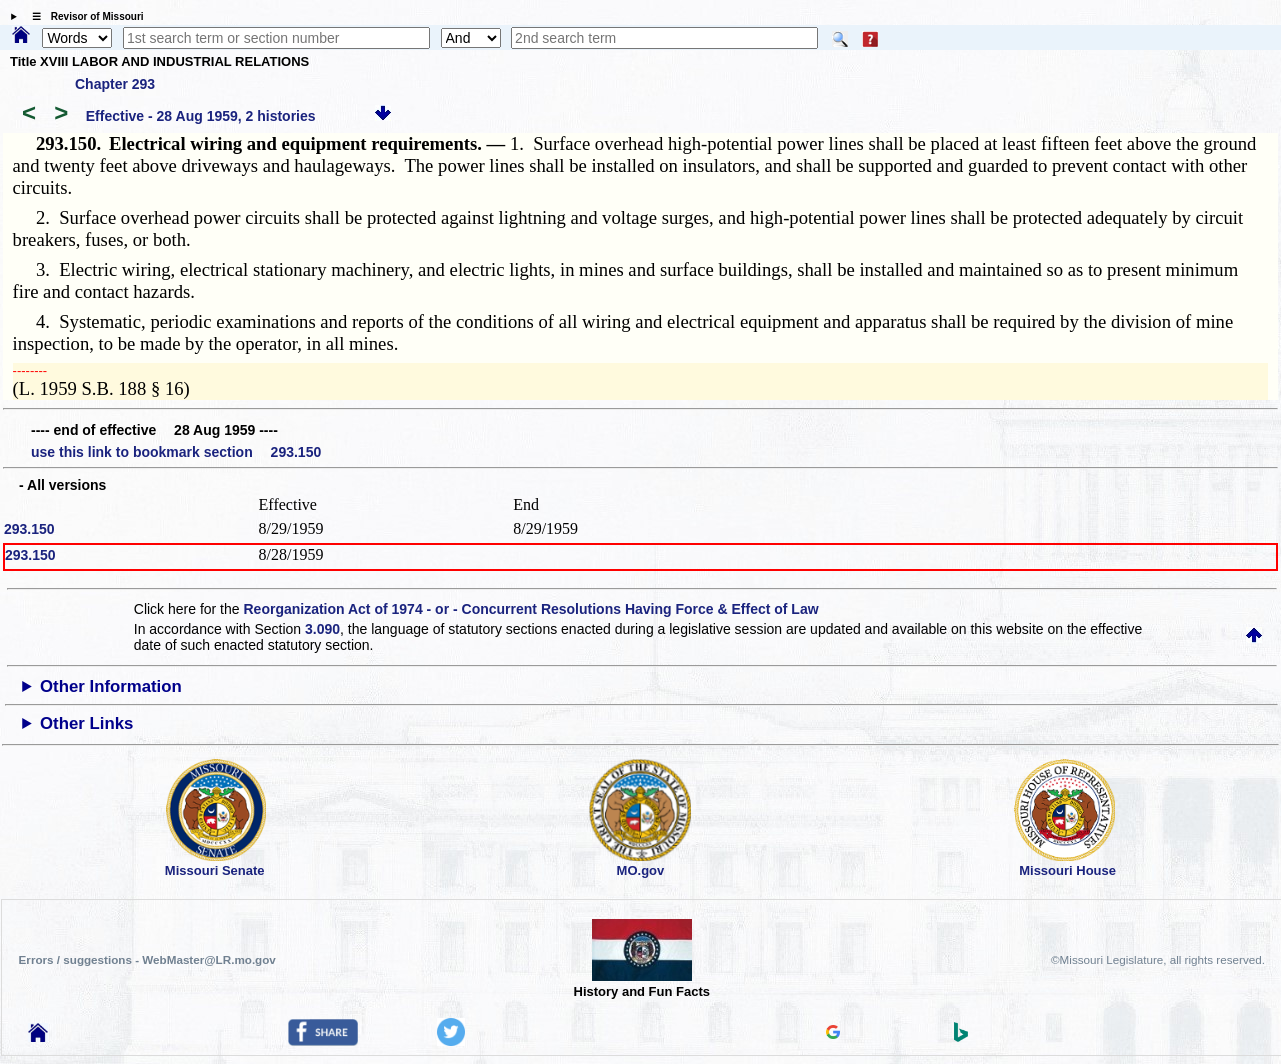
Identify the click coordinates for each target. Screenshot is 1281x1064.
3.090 (322, 629)
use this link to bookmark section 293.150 (176, 452)
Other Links (86, 723)
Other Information (111, 686)
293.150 (29, 529)
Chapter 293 (115, 84)
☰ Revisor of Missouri (83, 16)
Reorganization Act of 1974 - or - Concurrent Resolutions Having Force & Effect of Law (530, 609)
